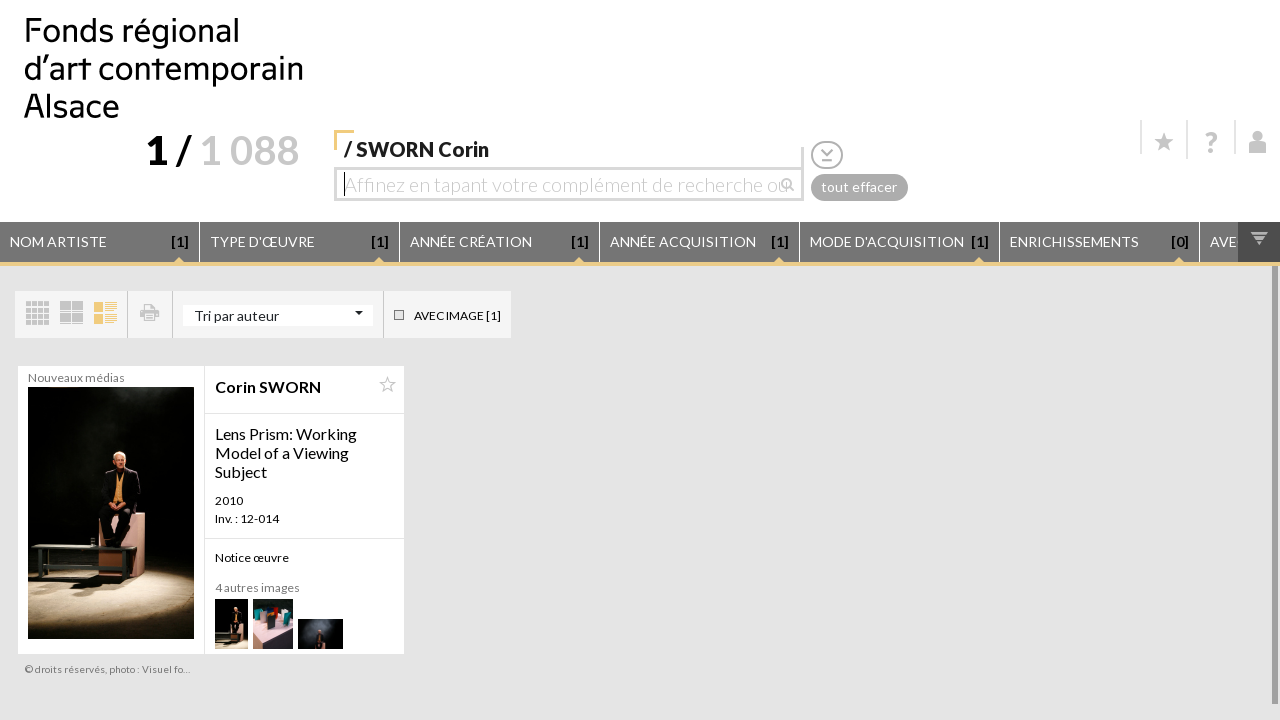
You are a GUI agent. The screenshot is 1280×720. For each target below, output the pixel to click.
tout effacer (859, 186)
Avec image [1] (457, 315)
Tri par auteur (236, 315)
